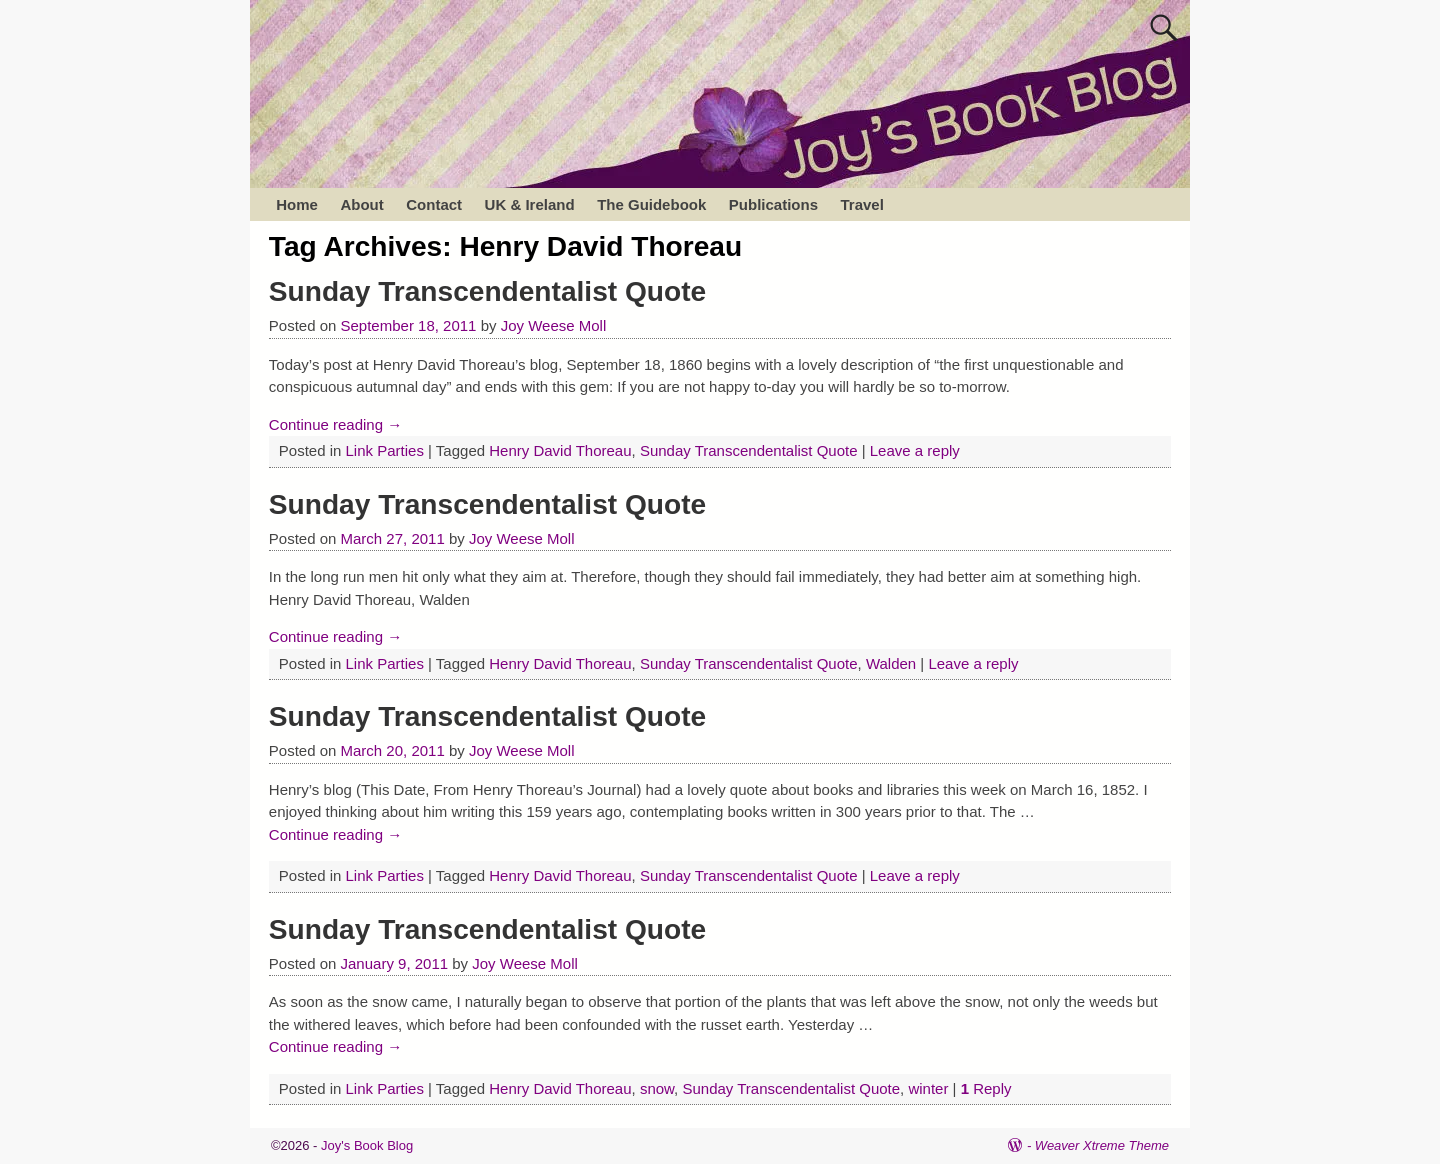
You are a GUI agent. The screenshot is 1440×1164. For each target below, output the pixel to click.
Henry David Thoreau (560, 450)
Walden (891, 663)
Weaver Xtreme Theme (1102, 1145)
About (361, 204)
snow (657, 1088)
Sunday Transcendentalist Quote (487, 291)
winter (928, 1088)
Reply (986, 1088)
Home (297, 204)
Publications (773, 204)
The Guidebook (651, 204)
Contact (434, 204)
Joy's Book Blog (367, 1145)
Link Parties (385, 450)
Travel (861, 204)
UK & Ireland (530, 204)
